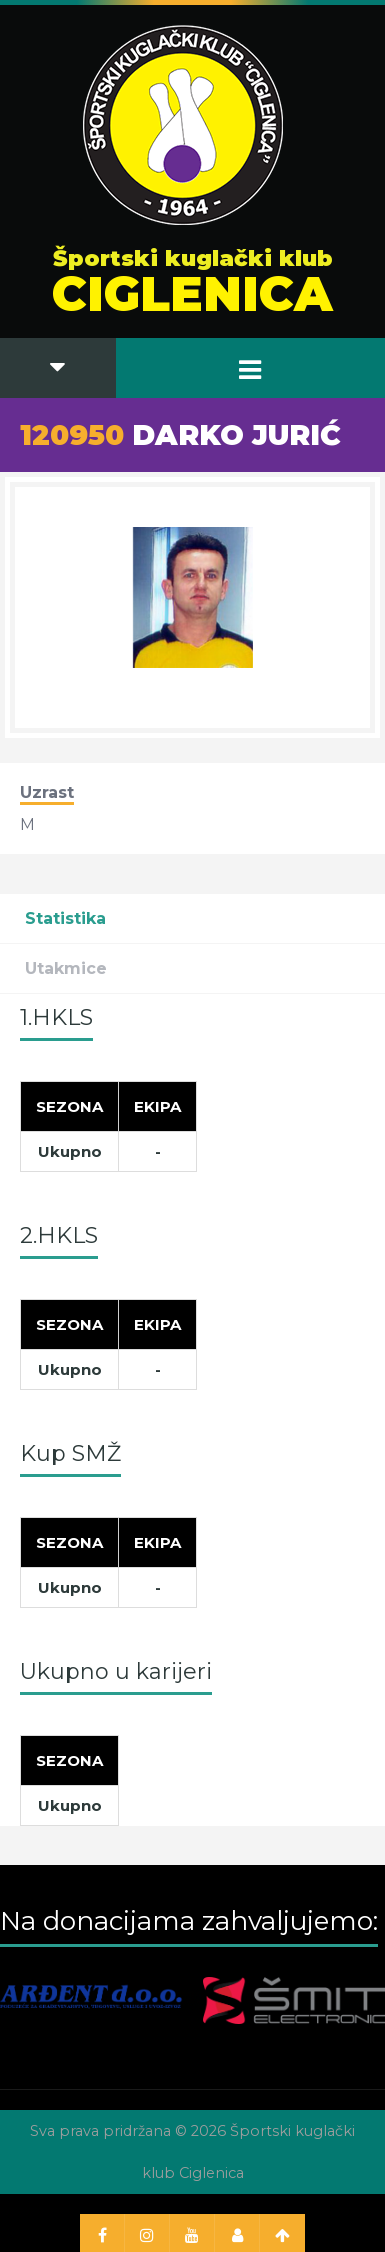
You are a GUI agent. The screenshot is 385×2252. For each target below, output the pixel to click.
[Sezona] (70, 1106)
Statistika (65, 918)
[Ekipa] (158, 1106)
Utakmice (66, 968)
